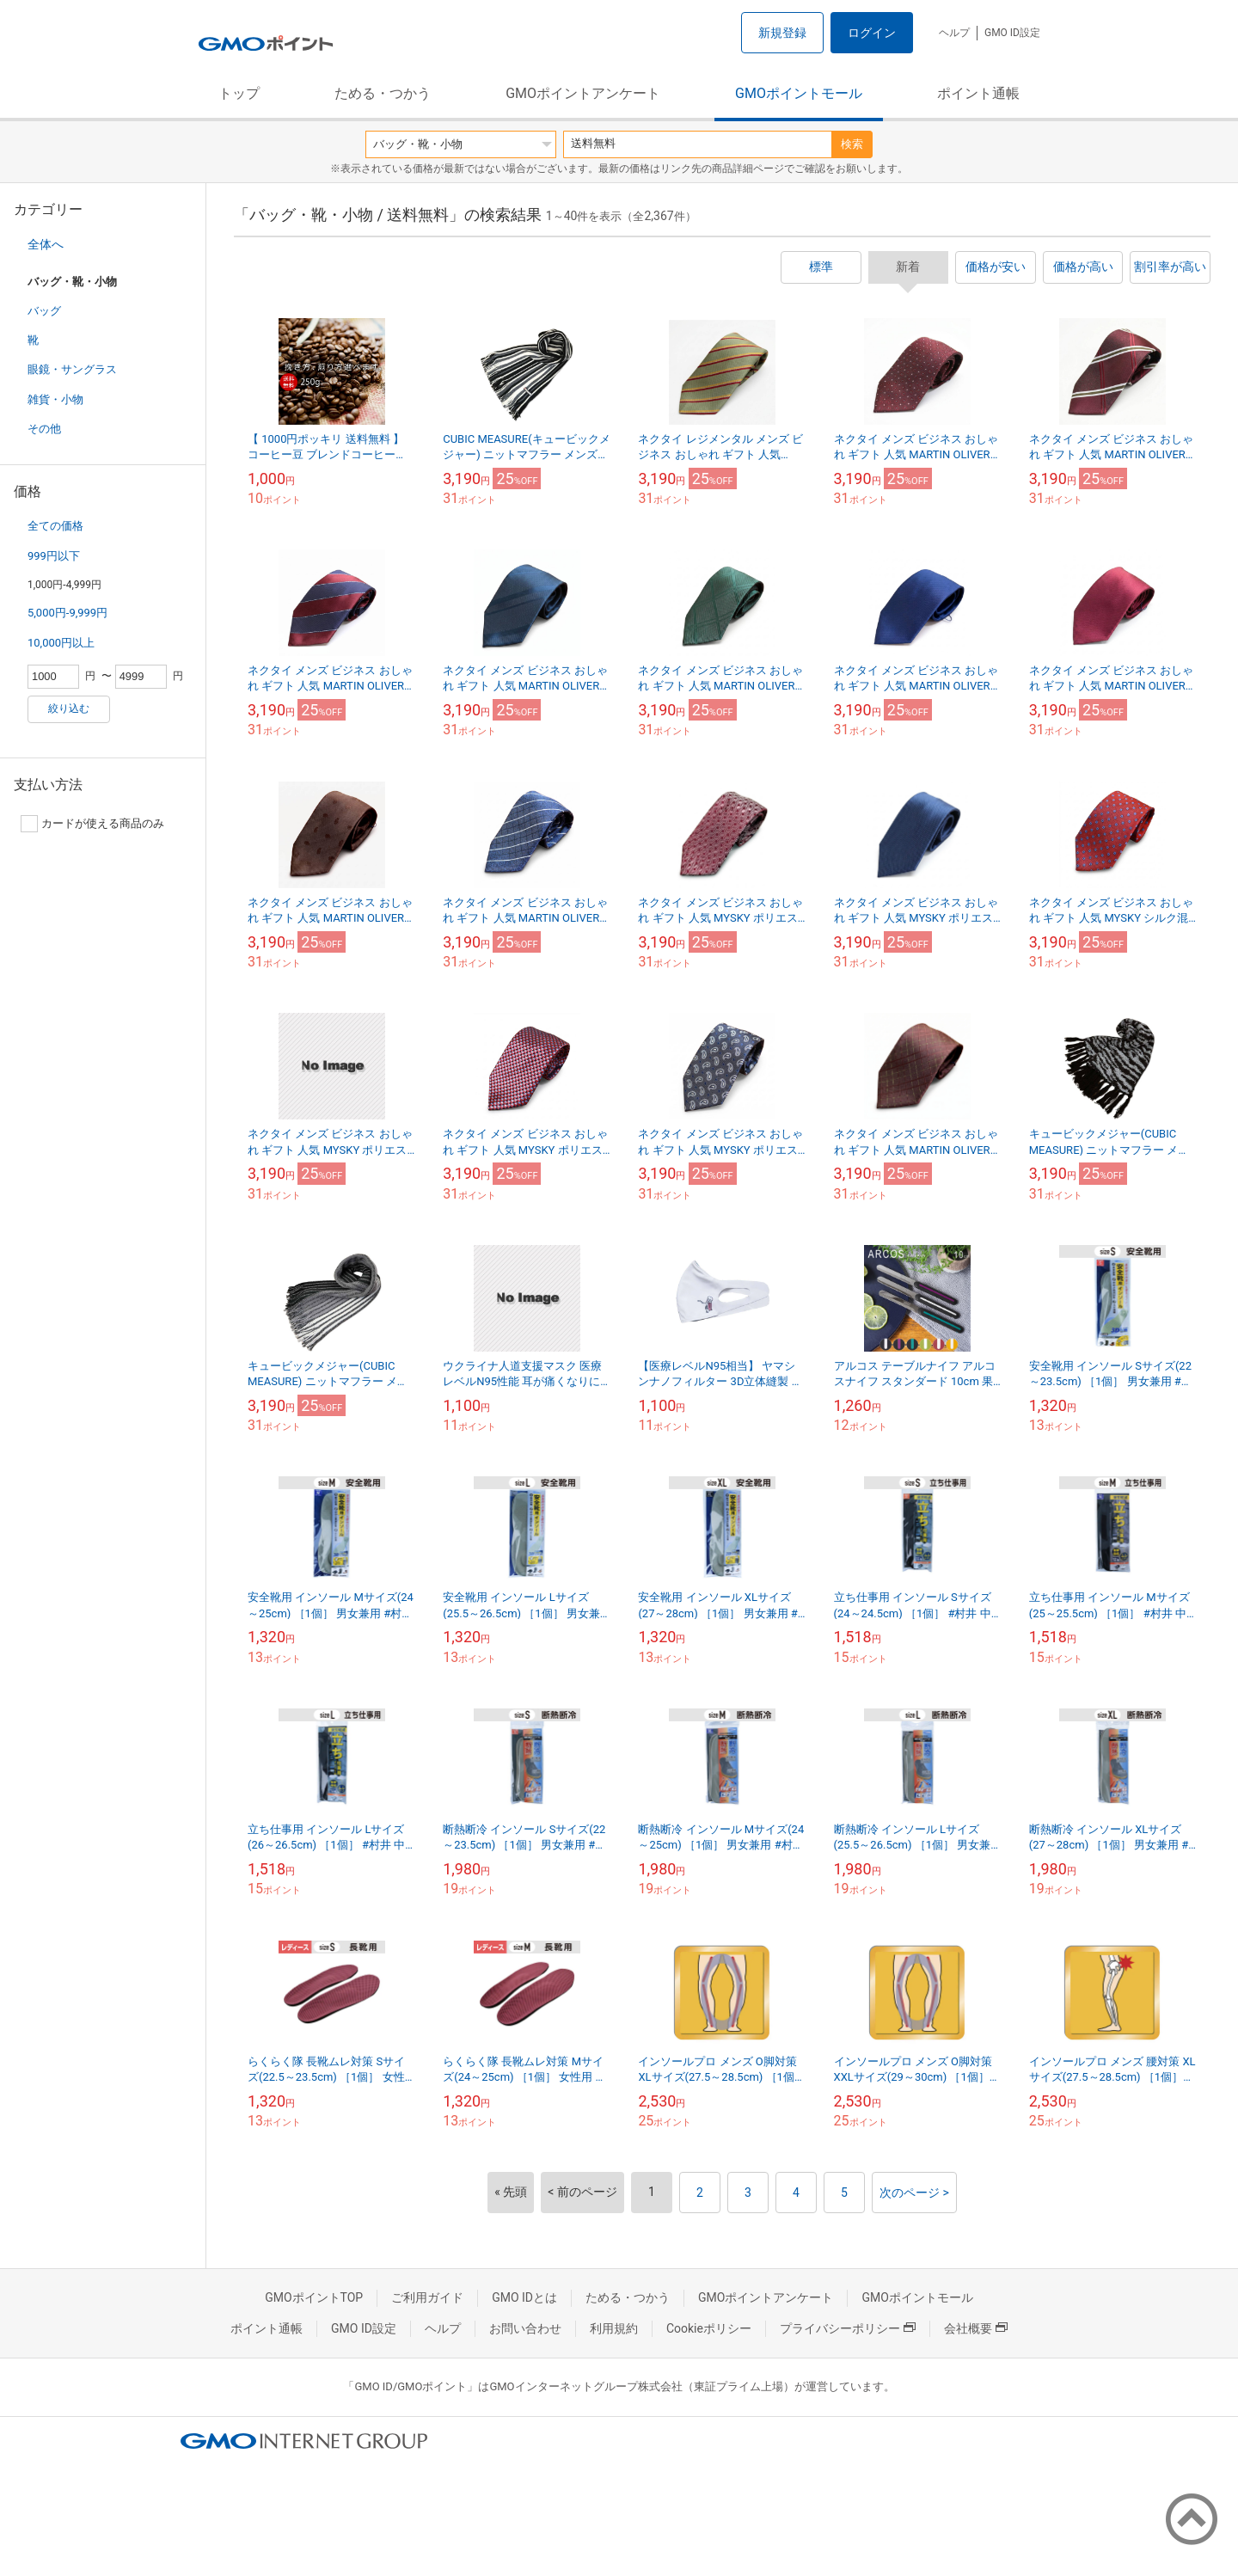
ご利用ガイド (427, 2297)
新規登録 (782, 33)
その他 (44, 428)
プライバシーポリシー (848, 2328)
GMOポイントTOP (314, 2297)
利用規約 (614, 2328)
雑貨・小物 (55, 399)
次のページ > (914, 2192)
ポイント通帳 (978, 93)
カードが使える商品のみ (92, 823)
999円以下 (54, 555)
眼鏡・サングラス (72, 369)
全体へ (46, 244)
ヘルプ (954, 33)
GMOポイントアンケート (583, 93)
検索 (852, 144)
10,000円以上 (61, 642)
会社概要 (976, 2328)
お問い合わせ (525, 2328)
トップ (239, 93)
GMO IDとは (524, 2297)
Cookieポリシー (708, 2328)
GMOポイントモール (798, 93)
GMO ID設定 (1012, 33)
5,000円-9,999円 (67, 612)
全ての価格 (55, 525)
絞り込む (68, 708)
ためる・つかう (382, 93)
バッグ (44, 310)
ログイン (872, 33)
